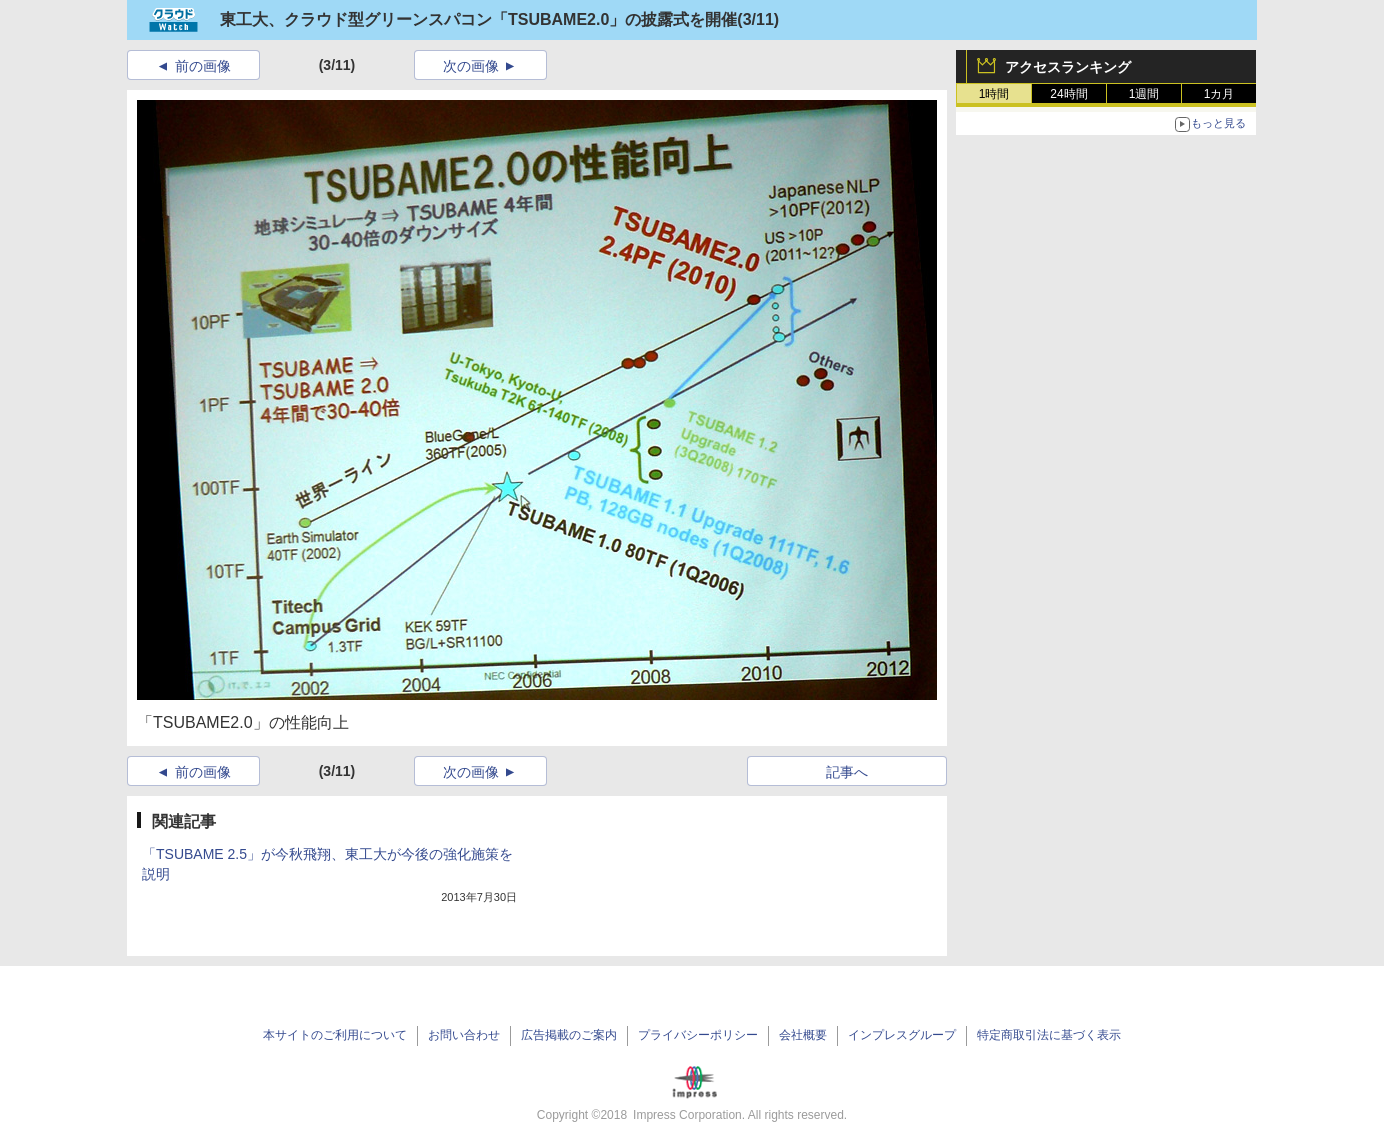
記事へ (847, 772)
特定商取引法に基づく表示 (1049, 1035)
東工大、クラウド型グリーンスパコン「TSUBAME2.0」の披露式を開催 (478, 19)
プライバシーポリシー (698, 1035)
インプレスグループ (902, 1035)
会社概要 (803, 1035)
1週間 (1144, 94)
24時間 (1068, 94)
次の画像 (471, 66)
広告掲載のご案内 (569, 1035)
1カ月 (1219, 94)
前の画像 (203, 66)
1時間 (994, 94)
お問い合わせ (464, 1035)
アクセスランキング (1068, 67)
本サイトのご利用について (335, 1035)
